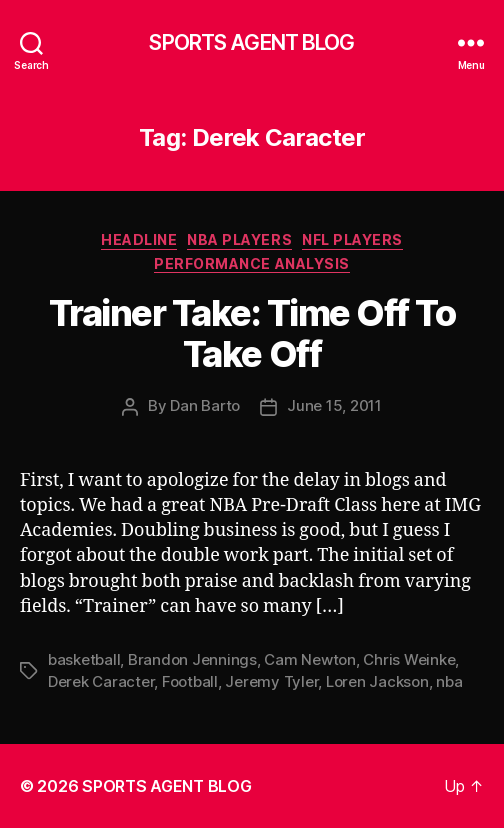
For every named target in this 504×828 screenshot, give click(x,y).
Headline (139, 239)
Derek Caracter (101, 681)
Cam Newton (309, 659)
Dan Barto (205, 405)
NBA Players (239, 239)
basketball (84, 659)
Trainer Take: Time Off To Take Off (252, 333)
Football (190, 681)
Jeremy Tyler (271, 681)
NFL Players (352, 239)
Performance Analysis (251, 263)
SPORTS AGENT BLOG (251, 42)
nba (449, 681)
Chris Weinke (409, 659)
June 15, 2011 (334, 405)
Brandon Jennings (192, 659)
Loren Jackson (377, 681)
